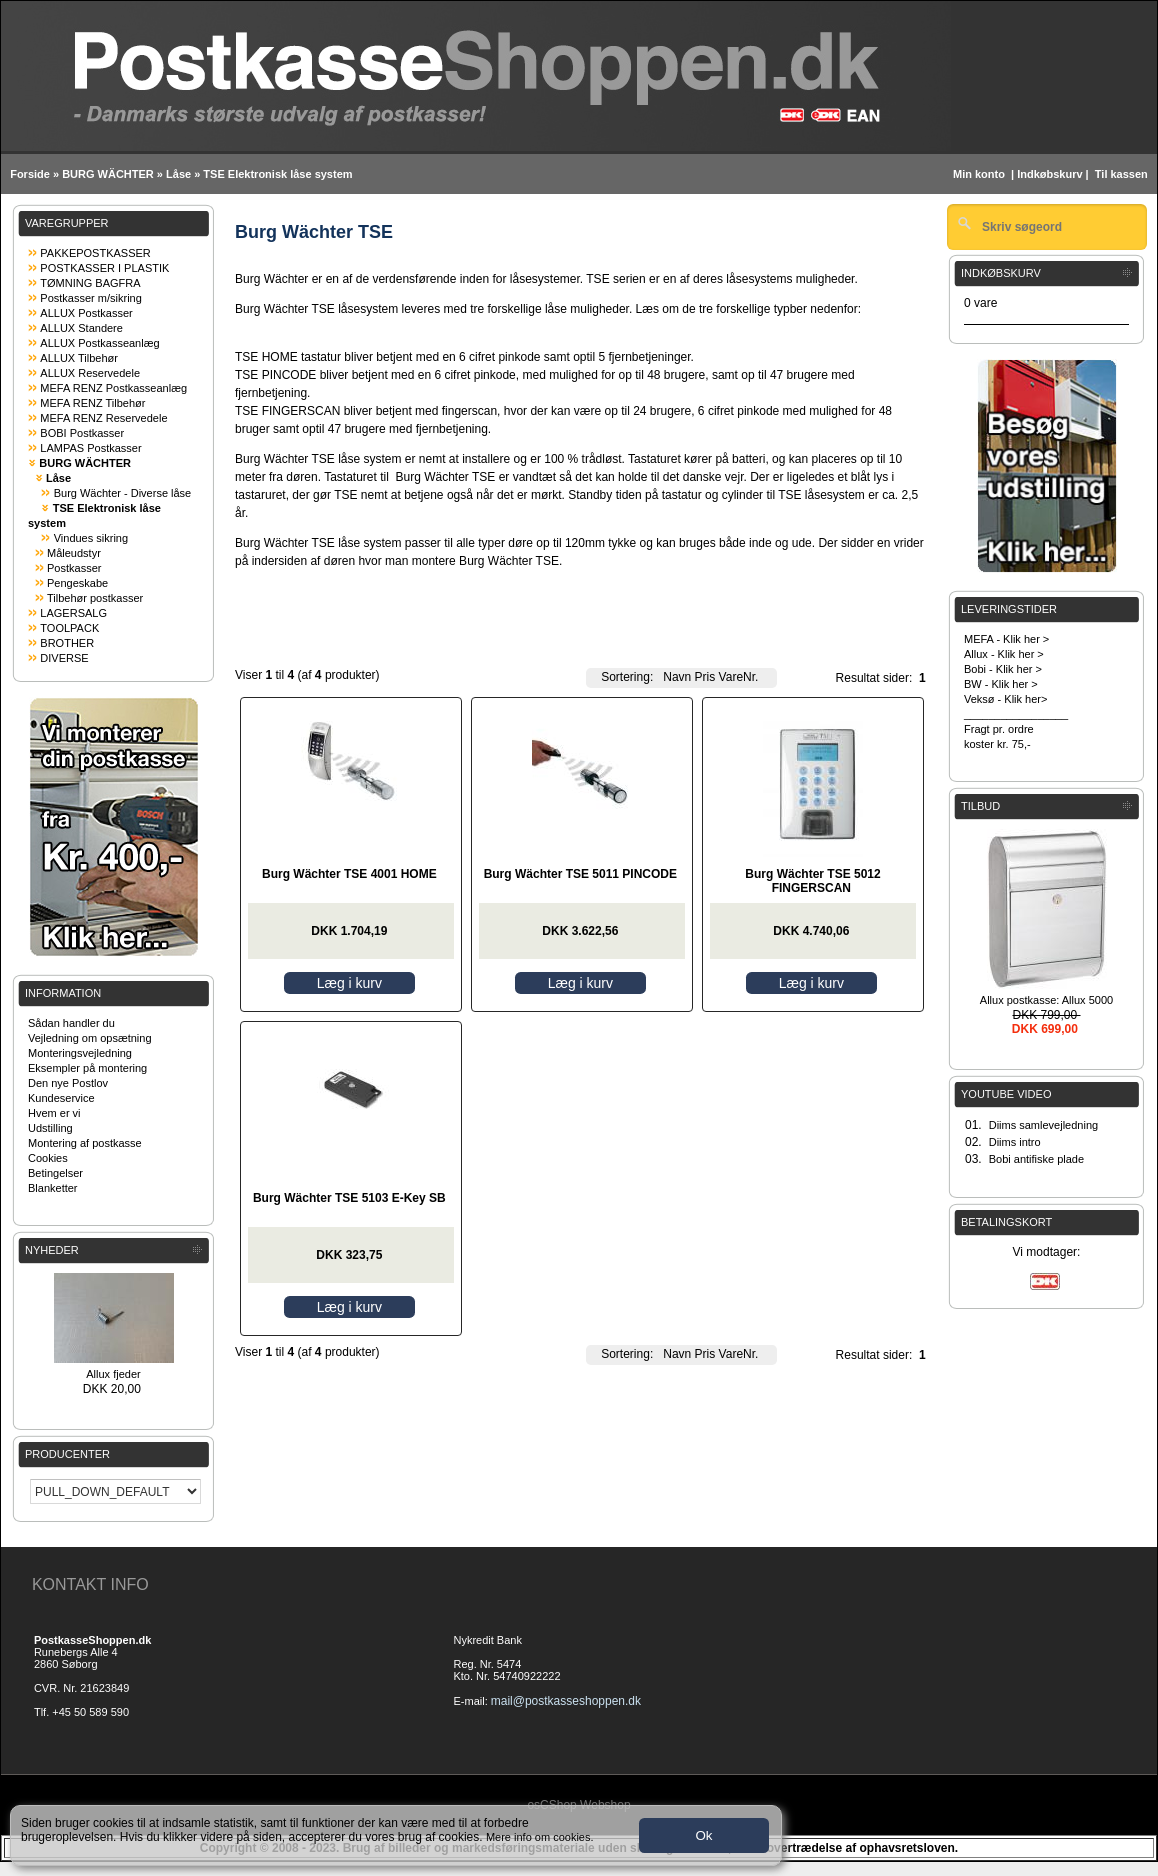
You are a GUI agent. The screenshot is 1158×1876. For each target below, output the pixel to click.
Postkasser (74, 568)
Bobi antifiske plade (1036, 1159)
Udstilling (50, 1128)
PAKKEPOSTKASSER (95, 253)
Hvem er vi (54, 1113)
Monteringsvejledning (80, 1053)
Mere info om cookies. (540, 1837)
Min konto (979, 174)
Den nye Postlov (68, 1083)
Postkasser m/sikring (90, 298)
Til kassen (1123, 174)
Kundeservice (61, 1098)
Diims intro (1015, 1142)
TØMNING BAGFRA (90, 283)
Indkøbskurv (1049, 174)
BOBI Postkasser (82, 433)
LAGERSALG (73, 613)
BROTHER (67, 643)
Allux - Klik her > (1004, 654)
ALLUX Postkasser (86, 313)
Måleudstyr (74, 553)
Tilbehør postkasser (95, 598)
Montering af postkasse (85, 1143)
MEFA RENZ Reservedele (103, 418)
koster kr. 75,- (997, 744)
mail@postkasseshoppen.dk (566, 1701)
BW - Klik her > (1001, 684)
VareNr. (739, 677)
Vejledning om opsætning (90, 1038)
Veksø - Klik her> (1005, 699)
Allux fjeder (113, 1374)
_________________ (1016, 714)
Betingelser (55, 1173)
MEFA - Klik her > (1006, 639)
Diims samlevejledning (1043, 1125)
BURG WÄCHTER (108, 174)
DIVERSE (64, 658)
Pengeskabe (77, 583)
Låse (178, 174)
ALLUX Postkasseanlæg (99, 343)
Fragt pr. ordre (999, 729)
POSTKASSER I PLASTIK (104, 268)
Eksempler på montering (87, 1068)
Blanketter (53, 1188)
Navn (677, 677)
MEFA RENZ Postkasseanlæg (113, 388)
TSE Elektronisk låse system (277, 174)
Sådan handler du (71, 1023)
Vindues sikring (91, 538)
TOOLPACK (69, 628)
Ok (703, 1835)
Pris (705, 677)
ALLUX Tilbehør (79, 358)
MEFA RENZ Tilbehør (92, 403)
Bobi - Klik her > (1003, 669)
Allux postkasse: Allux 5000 (1046, 1000)
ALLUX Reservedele (90, 373)
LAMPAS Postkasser (90, 448)
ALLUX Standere (81, 328)
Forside (30, 174)
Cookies (48, 1158)
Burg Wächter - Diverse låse (123, 493)
